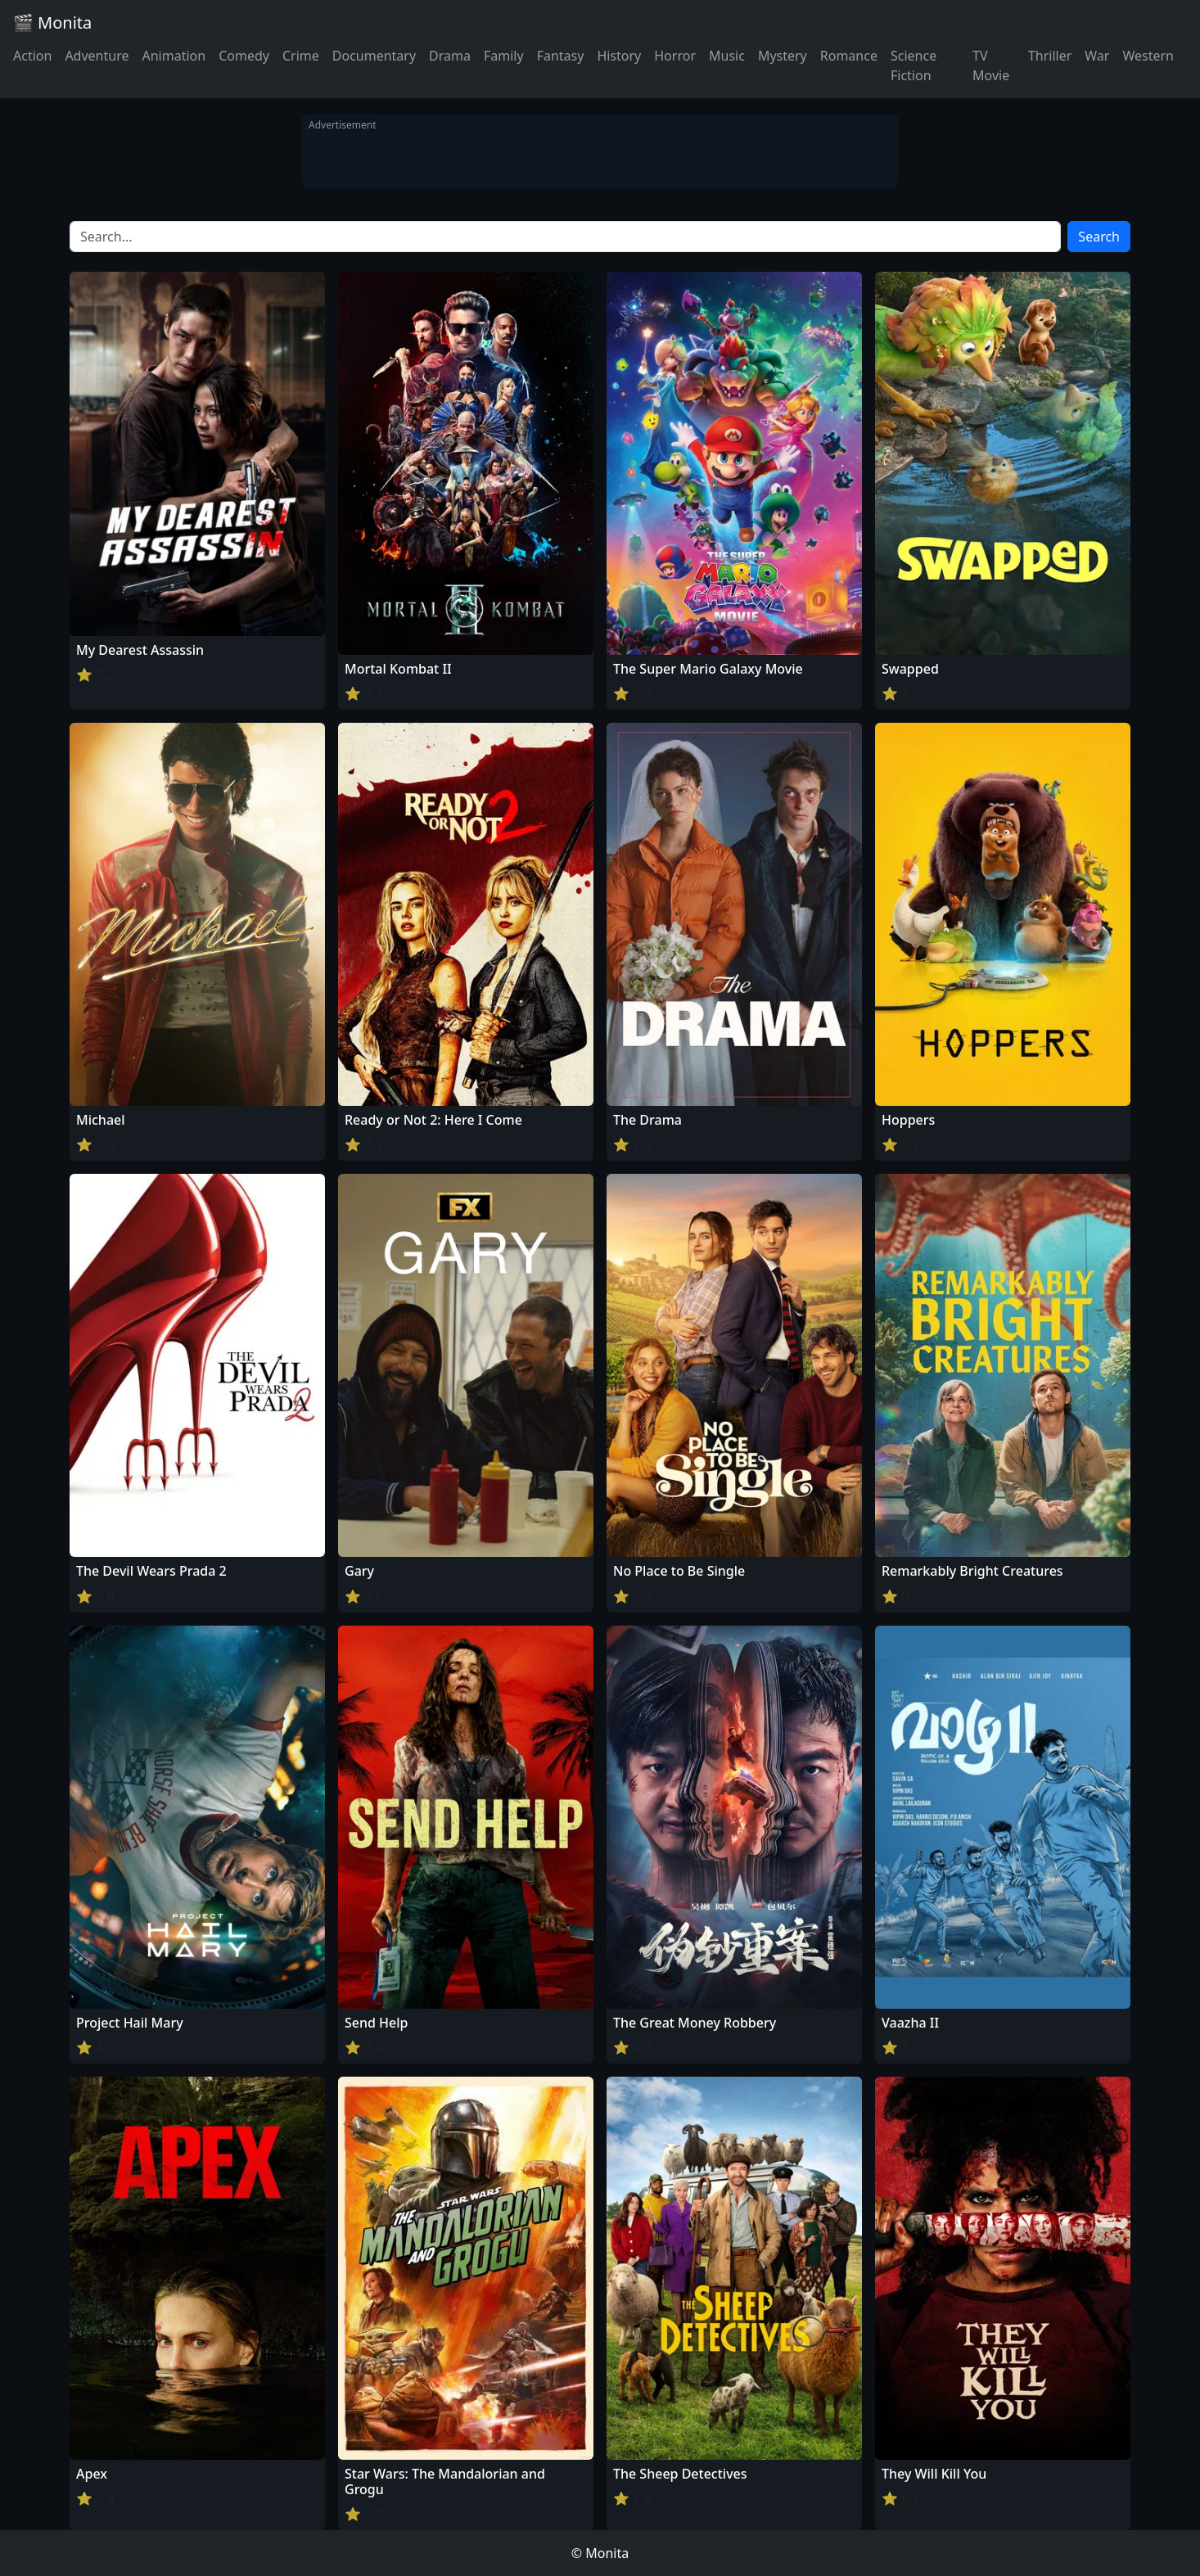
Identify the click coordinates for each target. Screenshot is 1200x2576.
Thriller (1049, 56)
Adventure (97, 56)
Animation (173, 56)
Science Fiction (913, 65)
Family (504, 56)
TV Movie (990, 65)
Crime (300, 56)
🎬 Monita (52, 22)
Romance (848, 56)
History (619, 56)
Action (32, 56)
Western (1148, 56)
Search (1099, 237)
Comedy (244, 56)
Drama (450, 56)
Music (727, 56)
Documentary (374, 56)
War (1097, 56)
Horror (675, 56)
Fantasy (560, 56)
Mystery (782, 56)
